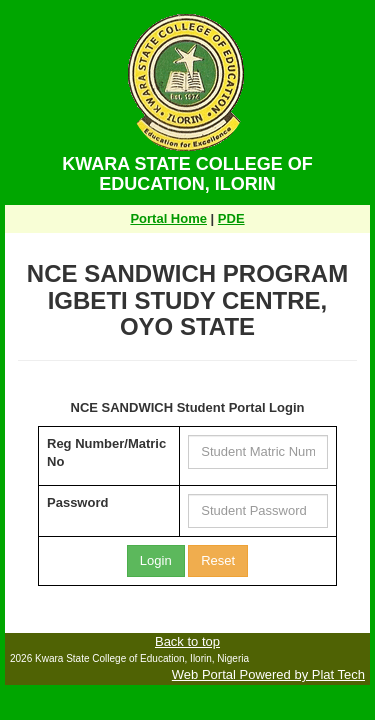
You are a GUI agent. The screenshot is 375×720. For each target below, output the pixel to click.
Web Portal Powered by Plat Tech (268, 674)
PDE (231, 218)
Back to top (187, 641)
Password (77, 502)
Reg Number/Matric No (106, 453)
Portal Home (168, 218)
